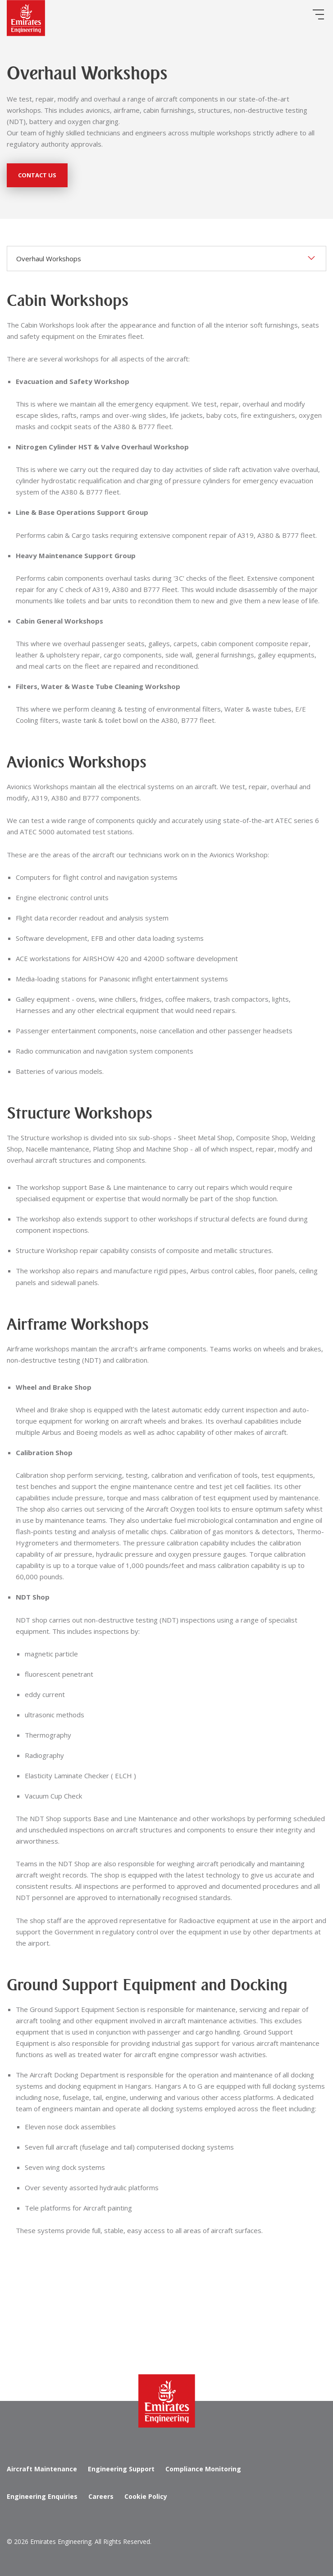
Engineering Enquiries (42, 2496)
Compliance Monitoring (203, 2469)
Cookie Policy (145, 2496)
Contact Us (37, 175)
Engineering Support (121, 2469)
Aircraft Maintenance (42, 2469)
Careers (101, 2496)
